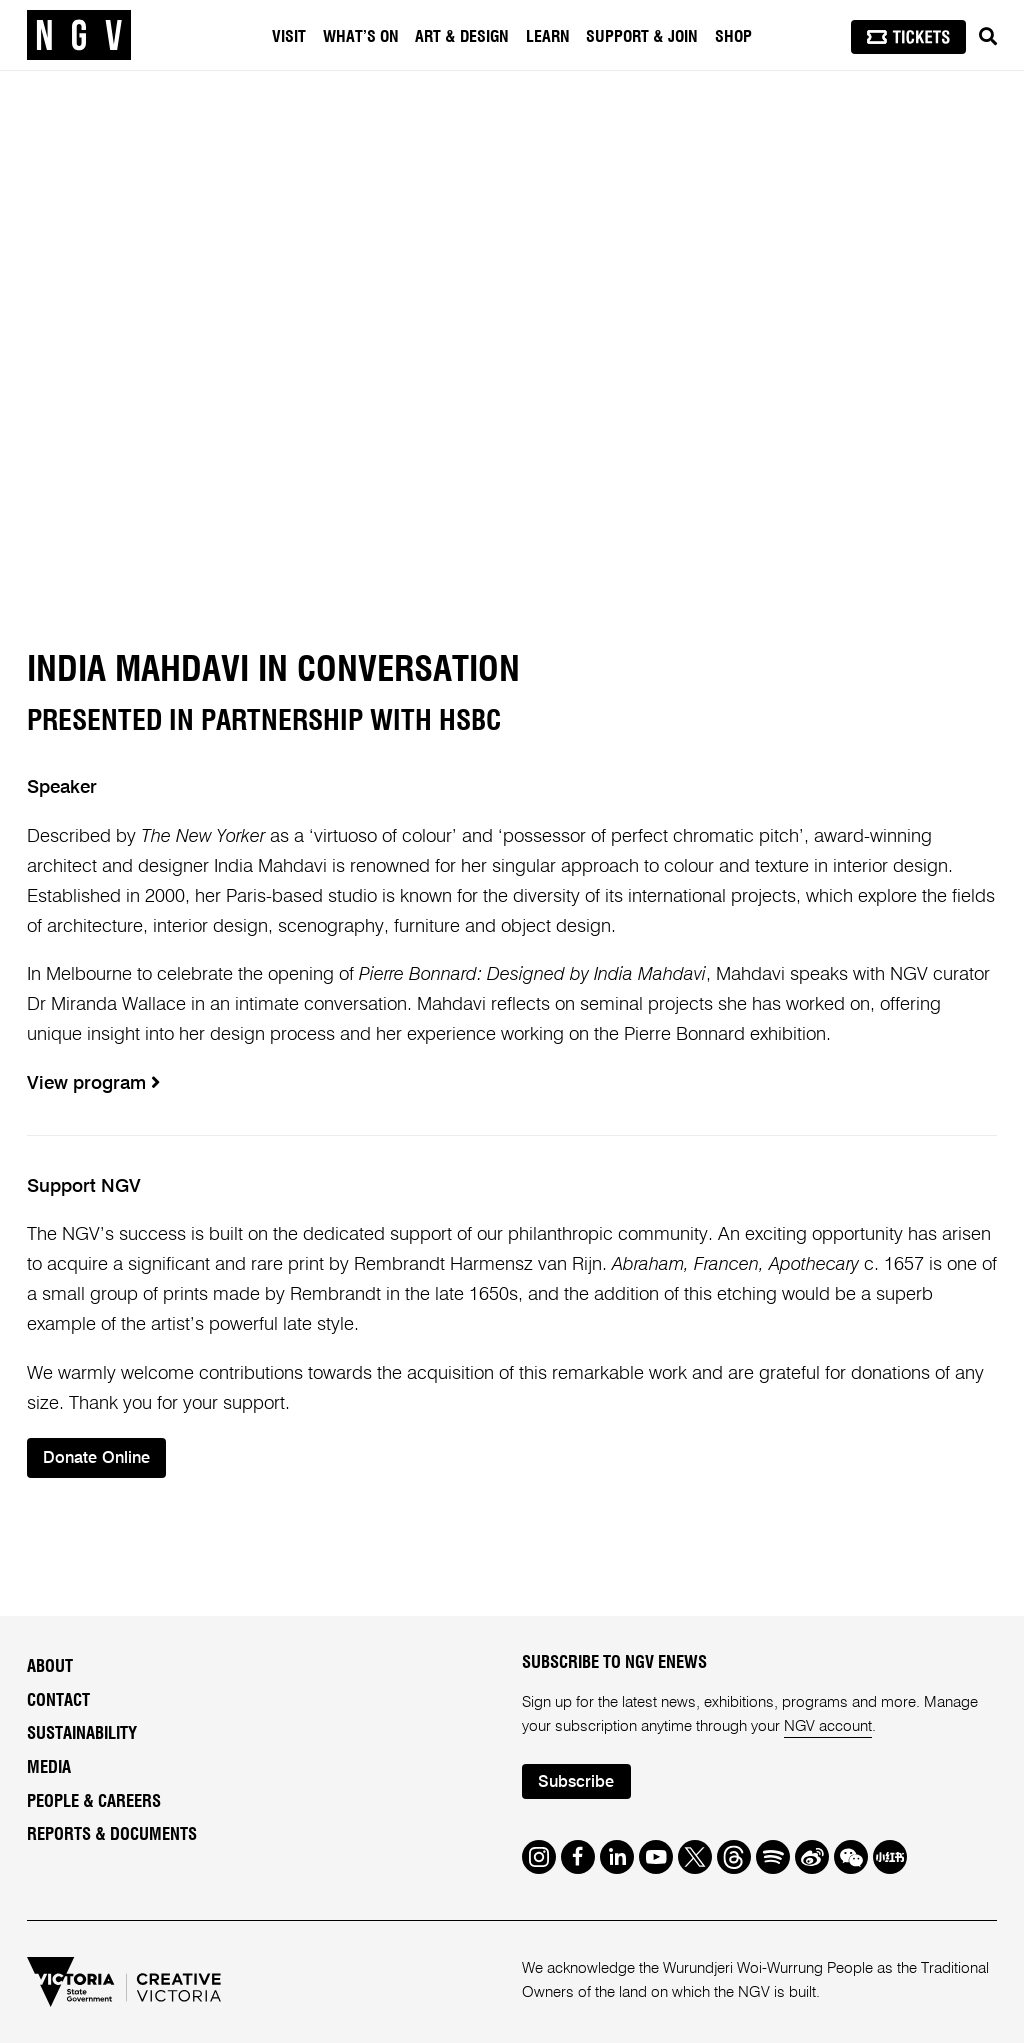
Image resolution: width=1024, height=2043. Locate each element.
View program (93, 1084)
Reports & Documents (112, 1836)
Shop (733, 37)
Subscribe (576, 1782)
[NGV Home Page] (79, 35)
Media (49, 1768)
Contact (58, 1701)
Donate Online (98, 1458)
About (50, 1667)
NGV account (828, 1726)
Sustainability (82, 1735)
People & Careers (94, 1802)
